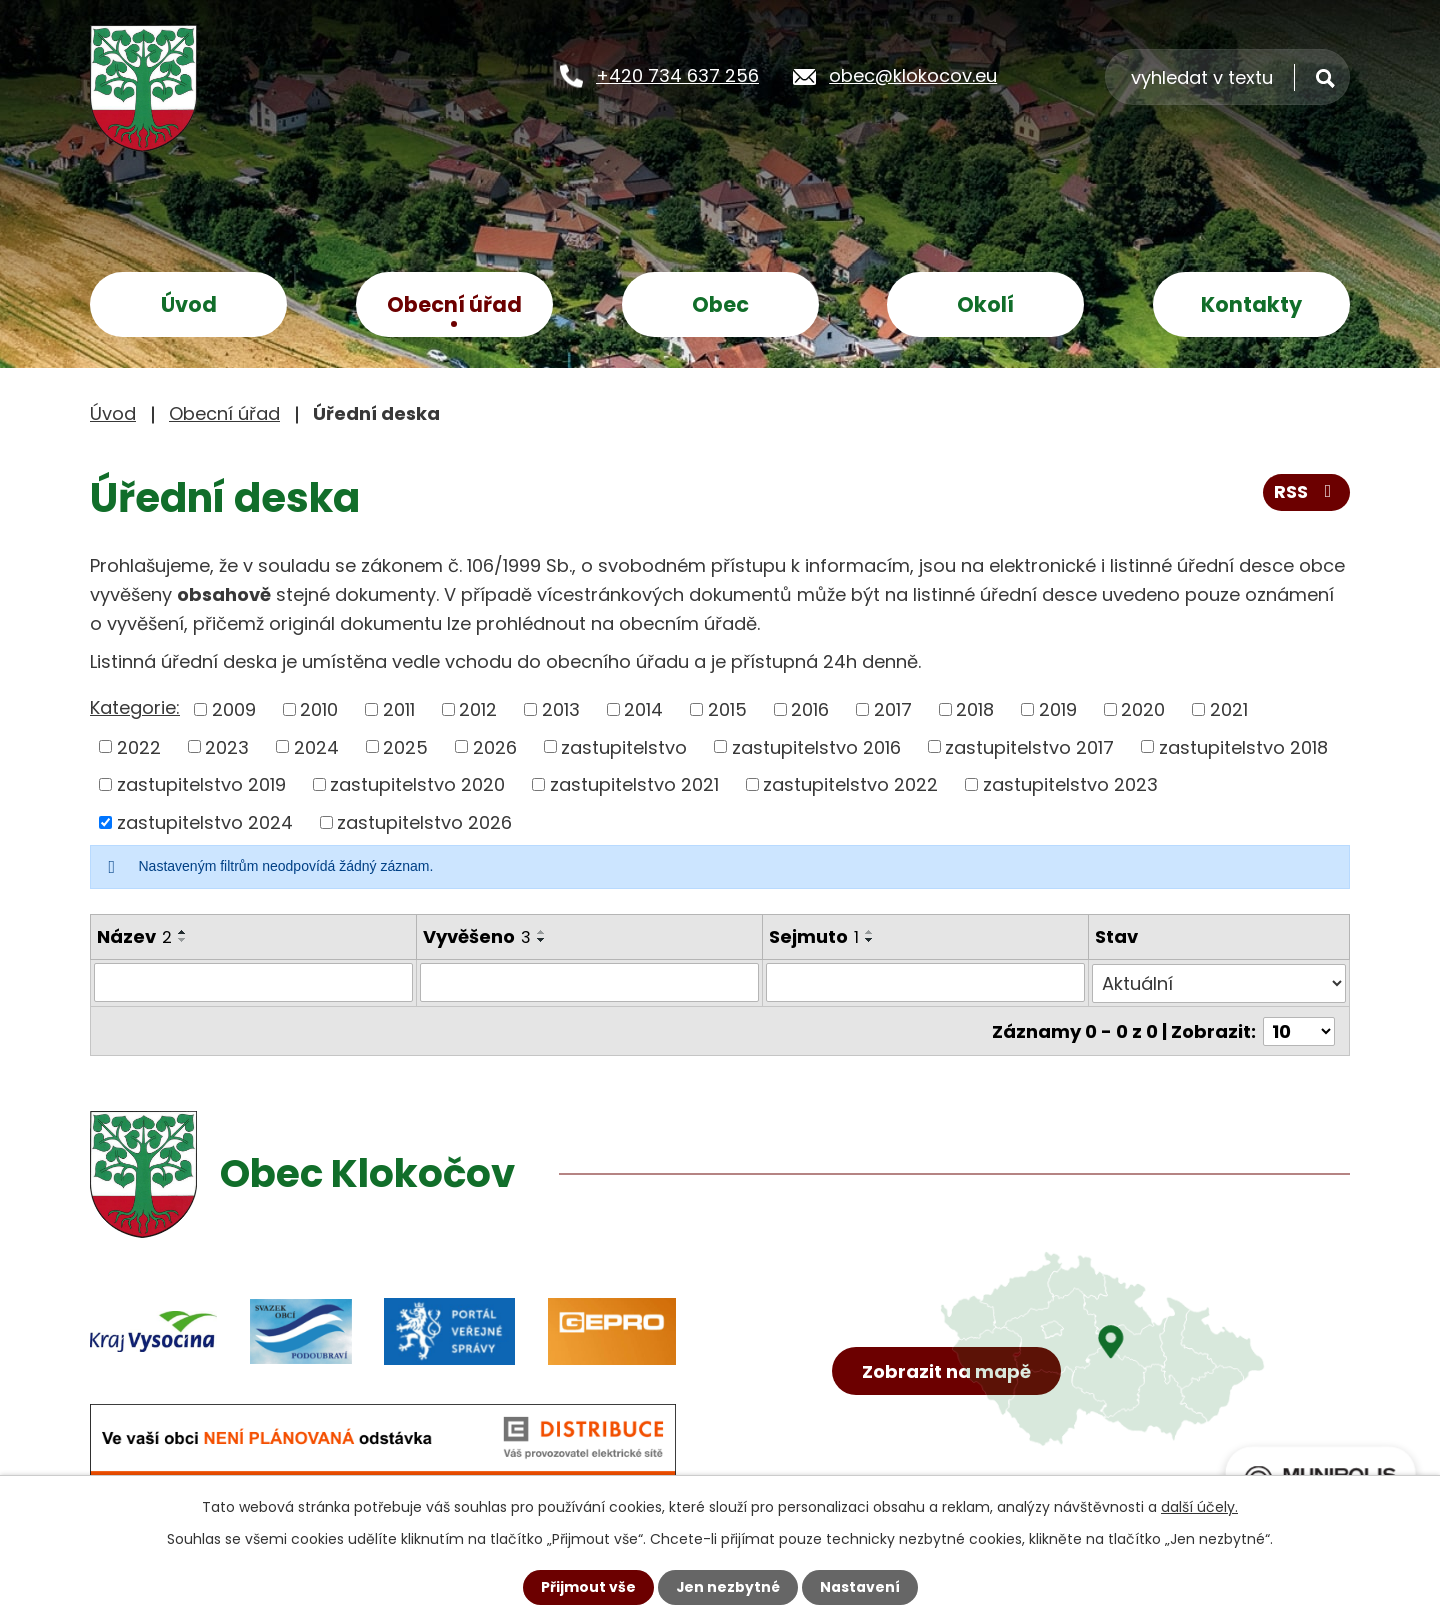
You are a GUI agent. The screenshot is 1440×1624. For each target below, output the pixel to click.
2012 (478, 709)
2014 (643, 709)
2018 (975, 709)
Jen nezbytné (727, 1587)
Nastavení (860, 1587)
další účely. (1199, 1507)
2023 (227, 746)
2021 (1229, 709)
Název (134, 936)
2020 (1143, 709)
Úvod (189, 304)
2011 (399, 709)
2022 (139, 746)
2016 (810, 709)
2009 (234, 709)
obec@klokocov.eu (913, 75)
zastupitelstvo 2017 (1029, 746)
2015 (727, 709)
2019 (1058, 709)
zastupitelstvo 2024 (205, 822)
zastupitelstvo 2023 (1070, 784)
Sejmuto (815, 936)
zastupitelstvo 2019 (201, 784)
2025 (405, 746)
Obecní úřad (454, 304)
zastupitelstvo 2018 (1243, 746)
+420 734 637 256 (677, 75)
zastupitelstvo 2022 (850, 784)
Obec (720, 304)
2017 (893, 709)
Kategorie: (135, 707)
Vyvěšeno (477, 936)
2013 (561, 709)
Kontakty (1251, 304)
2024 (316, 746)
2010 (319, 709)
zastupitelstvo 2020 (417, 784)
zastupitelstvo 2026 (424, 822)
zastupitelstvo (624, 746)
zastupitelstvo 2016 (816, 746)
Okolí (985, 304)
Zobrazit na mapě (947, 1374)
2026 (495, 746)
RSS (1307, 493)
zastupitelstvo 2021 (634, 784)
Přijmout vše (587, 1587)
